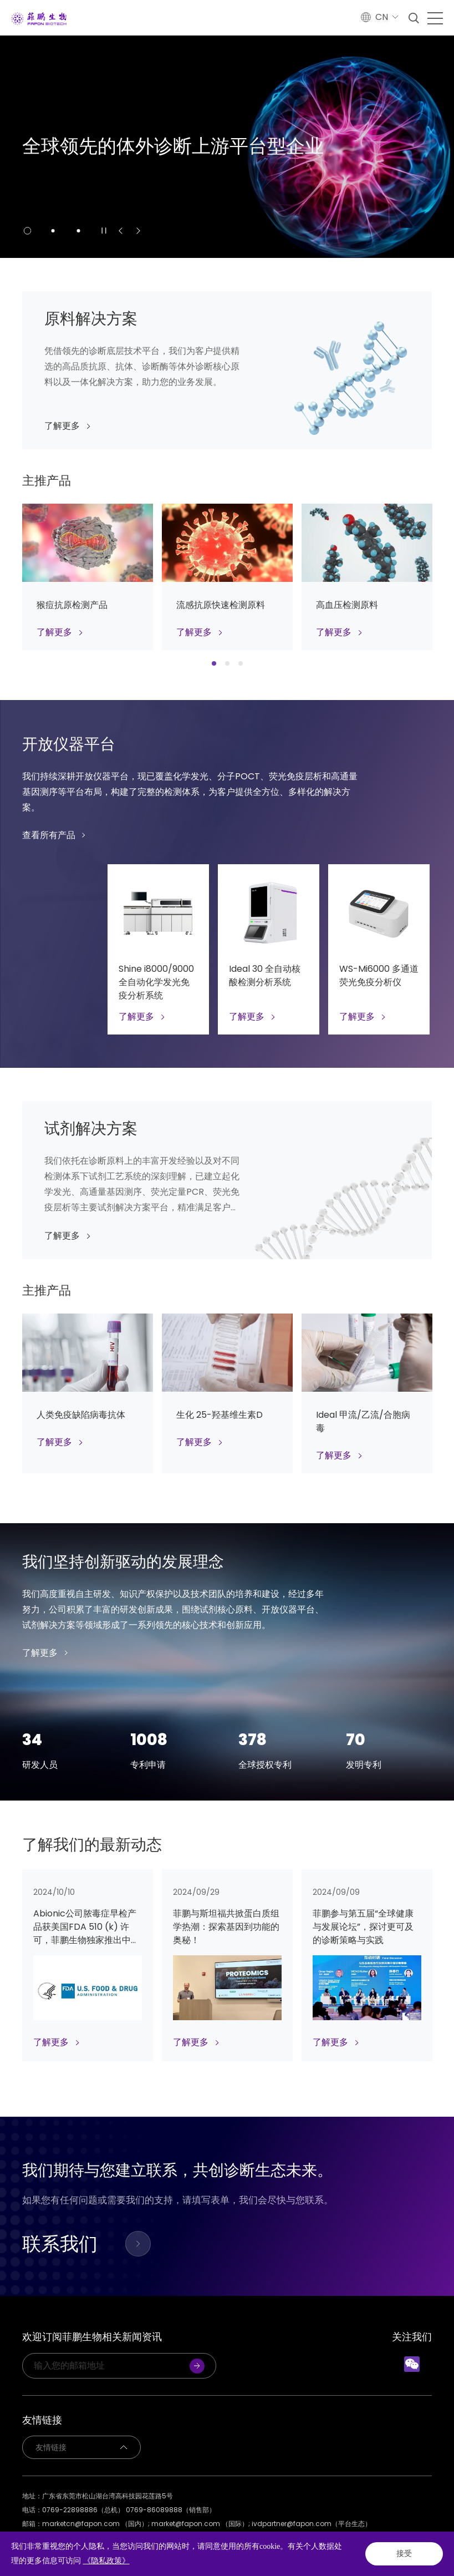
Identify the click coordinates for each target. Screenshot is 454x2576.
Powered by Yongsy (290, 2551)
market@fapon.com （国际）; (201, 2523)
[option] (227, 147)
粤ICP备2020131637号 (194, 2551)
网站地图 (113, 2537)
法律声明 (74, 2537)
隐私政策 (35, 2537)
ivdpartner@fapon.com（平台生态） (311, 2523)
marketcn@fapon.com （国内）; (96, 2523)
